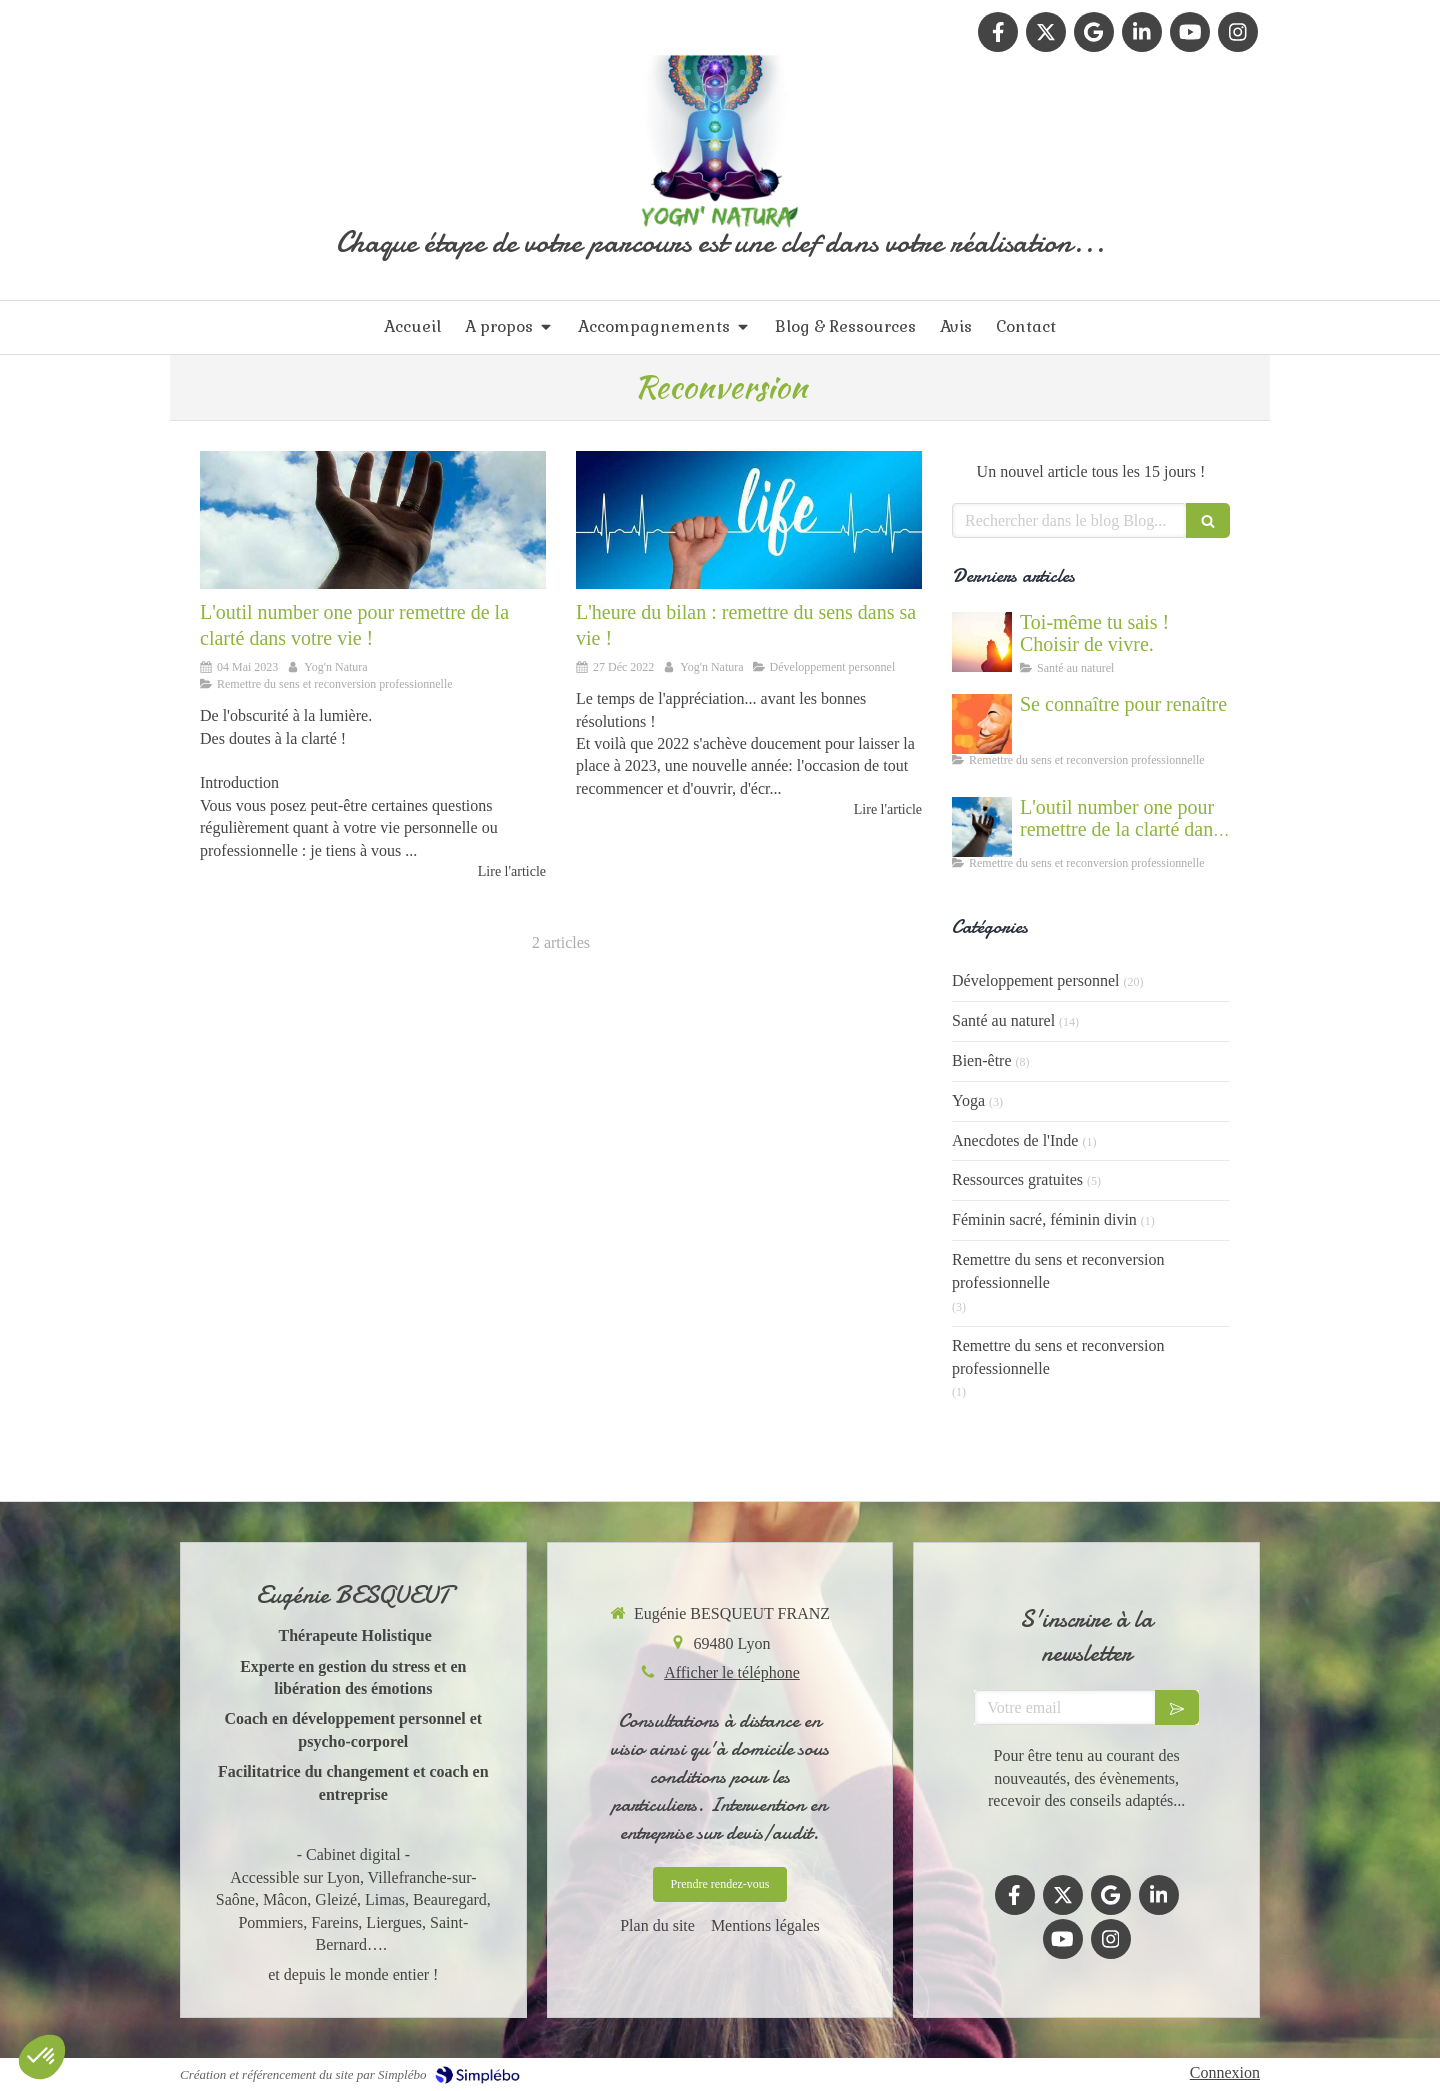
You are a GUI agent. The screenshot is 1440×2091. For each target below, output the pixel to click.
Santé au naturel (1003, 1020)
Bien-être (982, 1060)
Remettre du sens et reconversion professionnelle (1058, 1271)
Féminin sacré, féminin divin (1044, 1219)
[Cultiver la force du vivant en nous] (982, 642)
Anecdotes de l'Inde (1015, 1140)
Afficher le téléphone (732, 1672)
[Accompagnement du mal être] (373, 520)
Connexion (1225, 2072)
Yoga (968, 1100)
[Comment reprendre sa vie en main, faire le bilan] (749, 520)
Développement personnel (1036, 980)
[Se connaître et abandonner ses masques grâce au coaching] (982, 724)
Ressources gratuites (1017, 1179)
